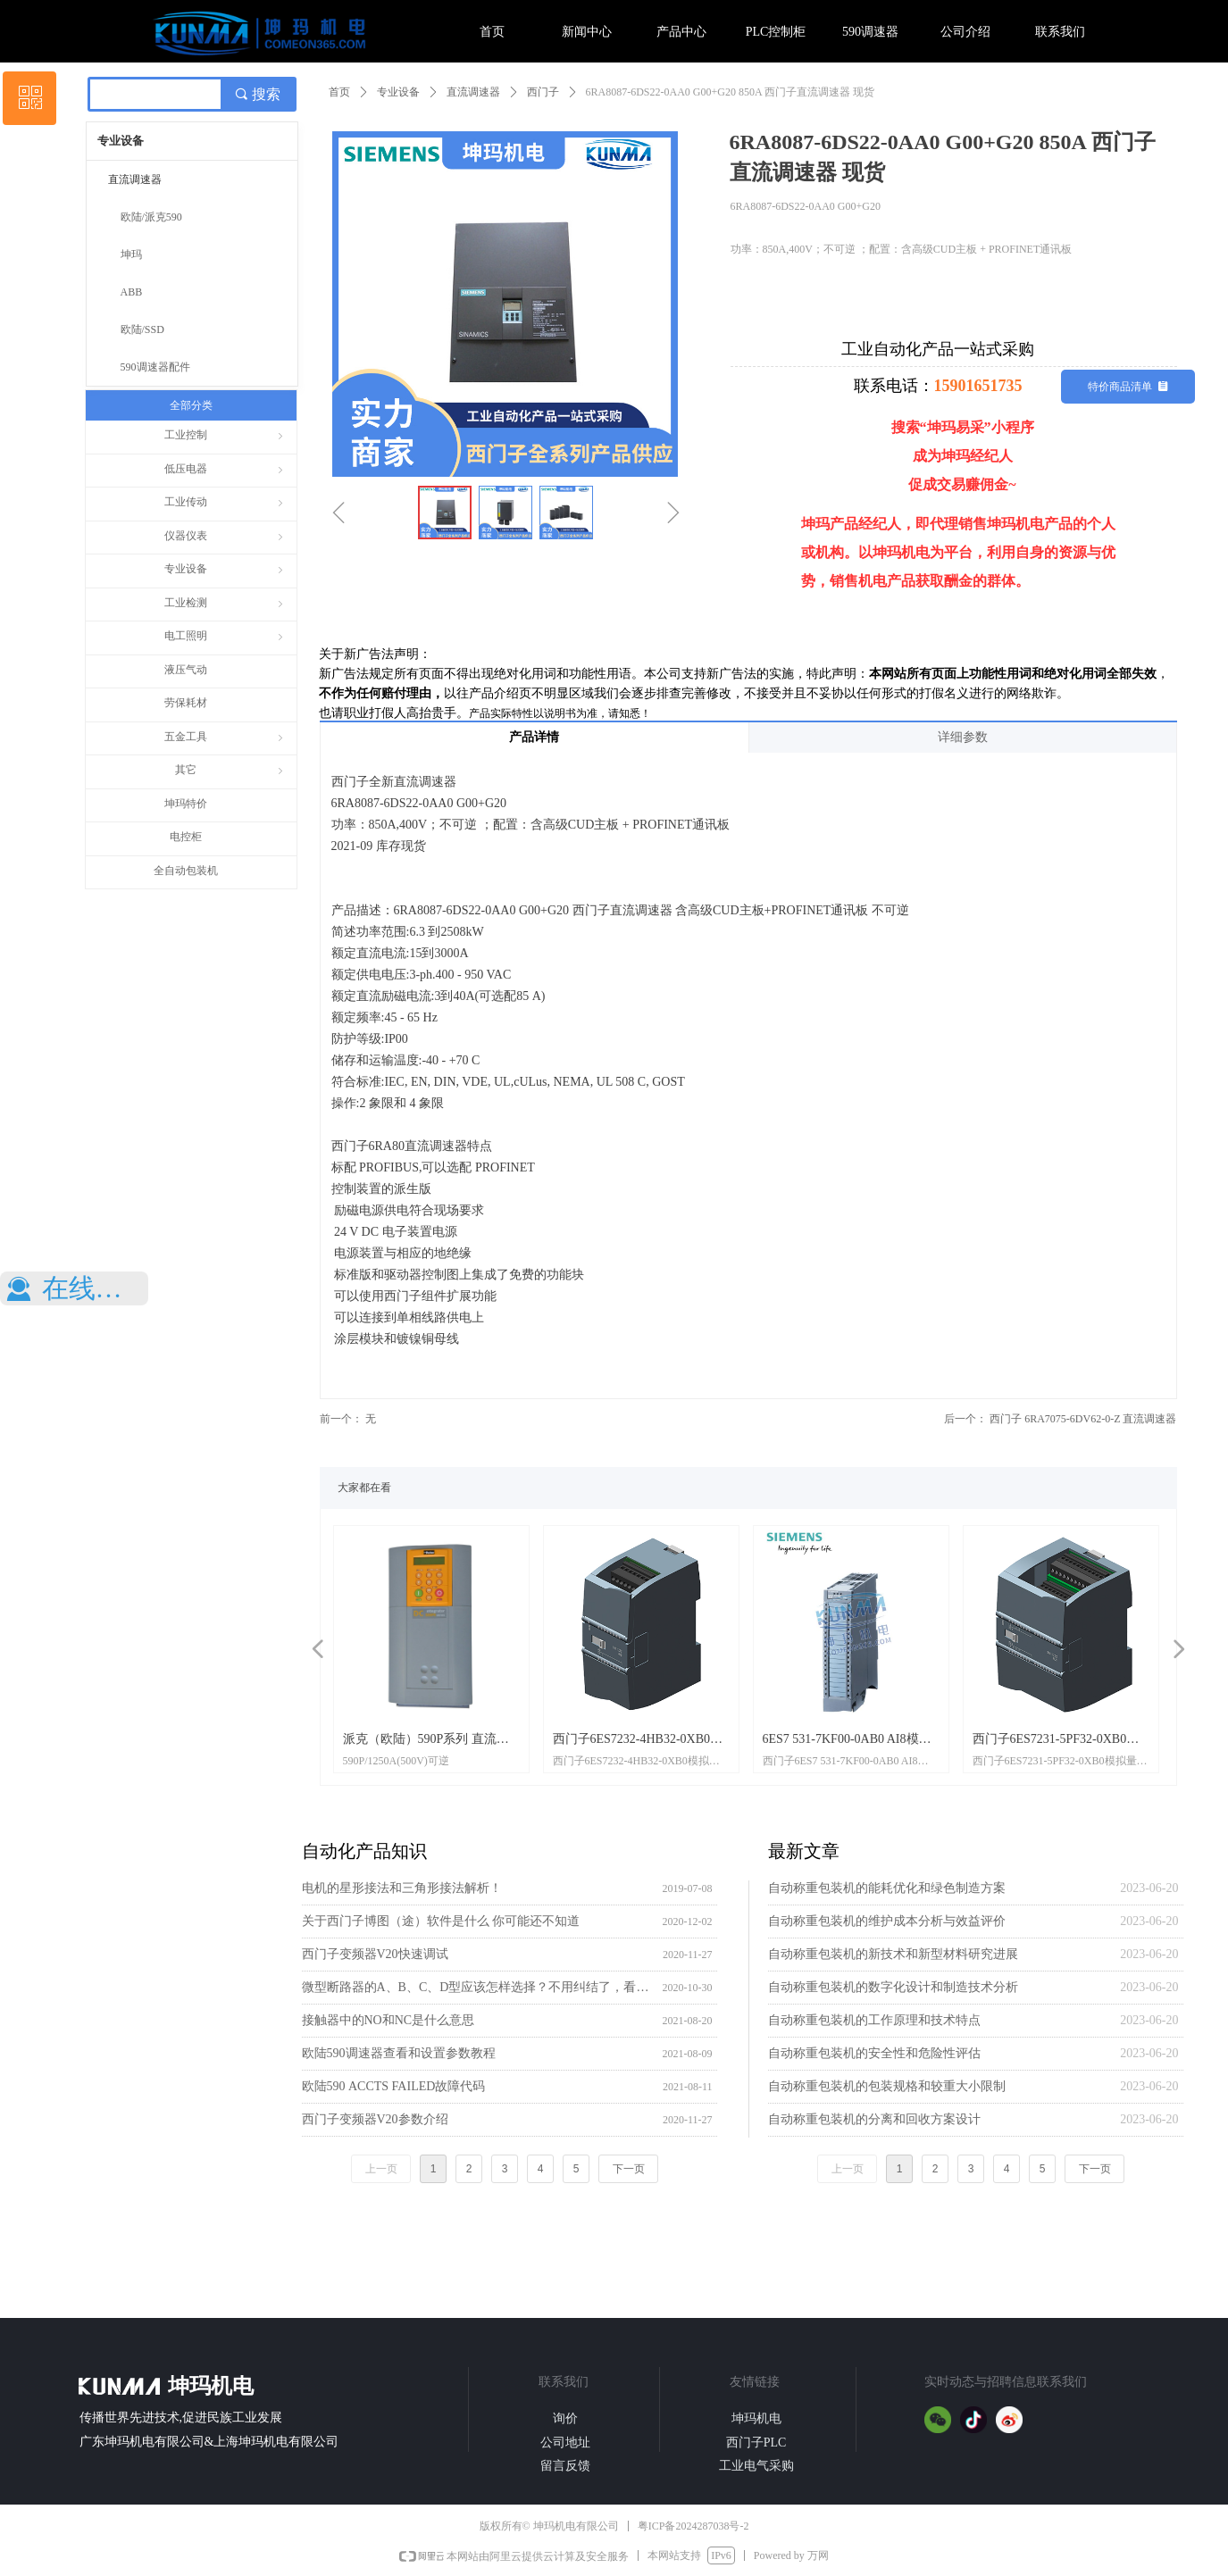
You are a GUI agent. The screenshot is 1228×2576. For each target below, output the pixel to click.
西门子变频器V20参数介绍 (375, 2119)
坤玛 (131, 254)
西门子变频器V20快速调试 (375, 1954)
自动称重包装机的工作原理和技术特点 (874, 2020)
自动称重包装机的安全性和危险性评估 (874, 2053)
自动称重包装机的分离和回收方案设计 (874, 2119)
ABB (132, 292)
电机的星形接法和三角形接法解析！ (402, 1888)
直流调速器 (473, 92)
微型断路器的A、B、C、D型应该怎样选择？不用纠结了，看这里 (478, 1987)
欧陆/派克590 (151, 217)
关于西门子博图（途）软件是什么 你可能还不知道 (441, 1921)
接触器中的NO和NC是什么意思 (388, 2020)
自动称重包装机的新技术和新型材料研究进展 (893, 1954)
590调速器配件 (155, 367)
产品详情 (534, 737)
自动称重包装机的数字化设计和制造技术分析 (893, 1987)
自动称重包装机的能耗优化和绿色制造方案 (887, 1888)
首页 (339, 92)
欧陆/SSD (142, 329)
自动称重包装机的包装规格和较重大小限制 (887, 2086)
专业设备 (398, 92)
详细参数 (963, 737)
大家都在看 (364, 1487)
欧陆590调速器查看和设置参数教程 (399, 2053)
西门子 (543, 92)
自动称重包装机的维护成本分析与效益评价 (887, 1921)
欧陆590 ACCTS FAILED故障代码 (394, 2086)
